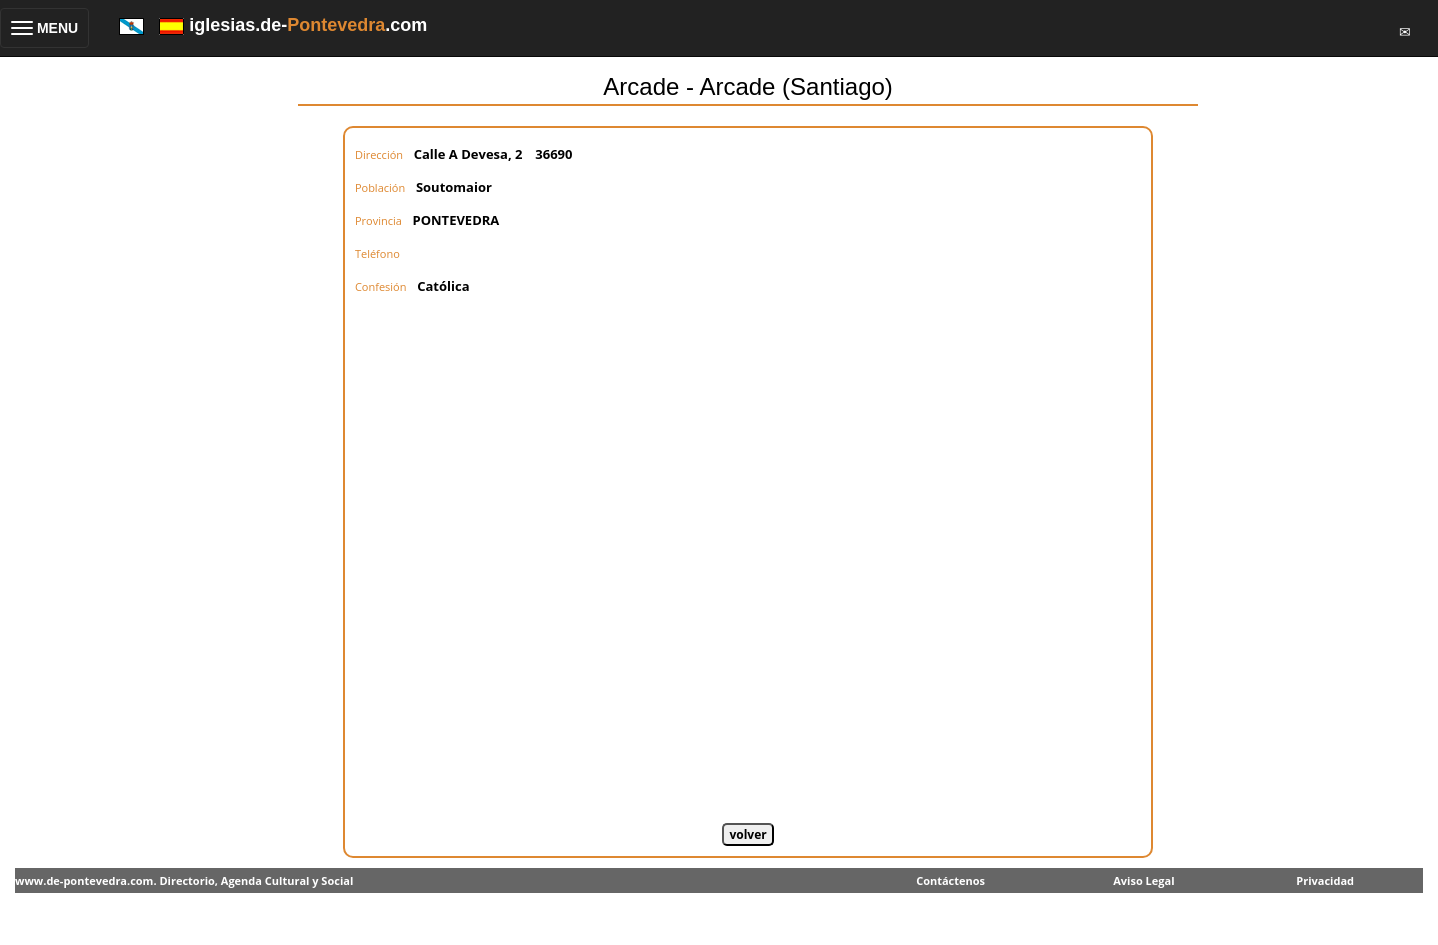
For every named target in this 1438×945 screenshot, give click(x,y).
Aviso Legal (1143, 880)
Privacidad (1325, 880)
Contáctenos (950, 880)
